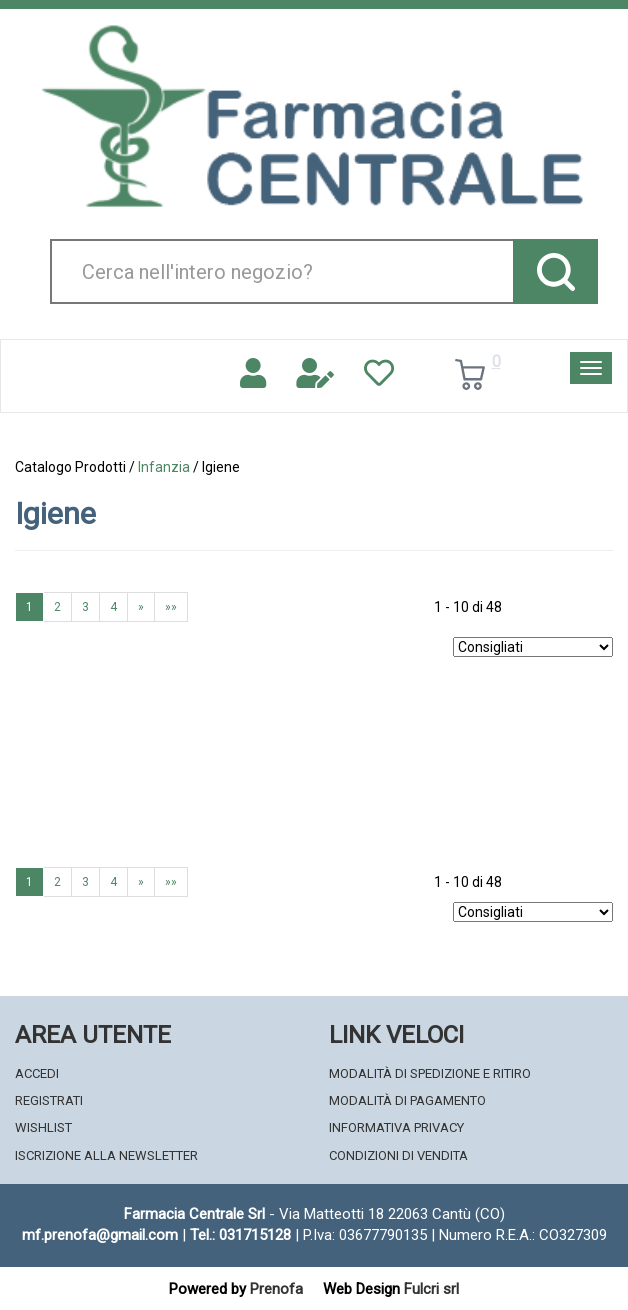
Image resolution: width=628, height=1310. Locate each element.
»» (171, 607)
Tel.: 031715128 (240, 1235)
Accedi (37, 1073)
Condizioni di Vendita (398, 1155)
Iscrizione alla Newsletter (106, 1155)
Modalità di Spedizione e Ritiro (430, 1073)
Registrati (49, 1100)
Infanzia (164, 467)
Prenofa (276, 1289)
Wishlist (43, 1127)
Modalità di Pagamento (407, 1100)
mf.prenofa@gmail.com (100, 1235)
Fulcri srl (431, 1289)
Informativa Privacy (396, 1127)
